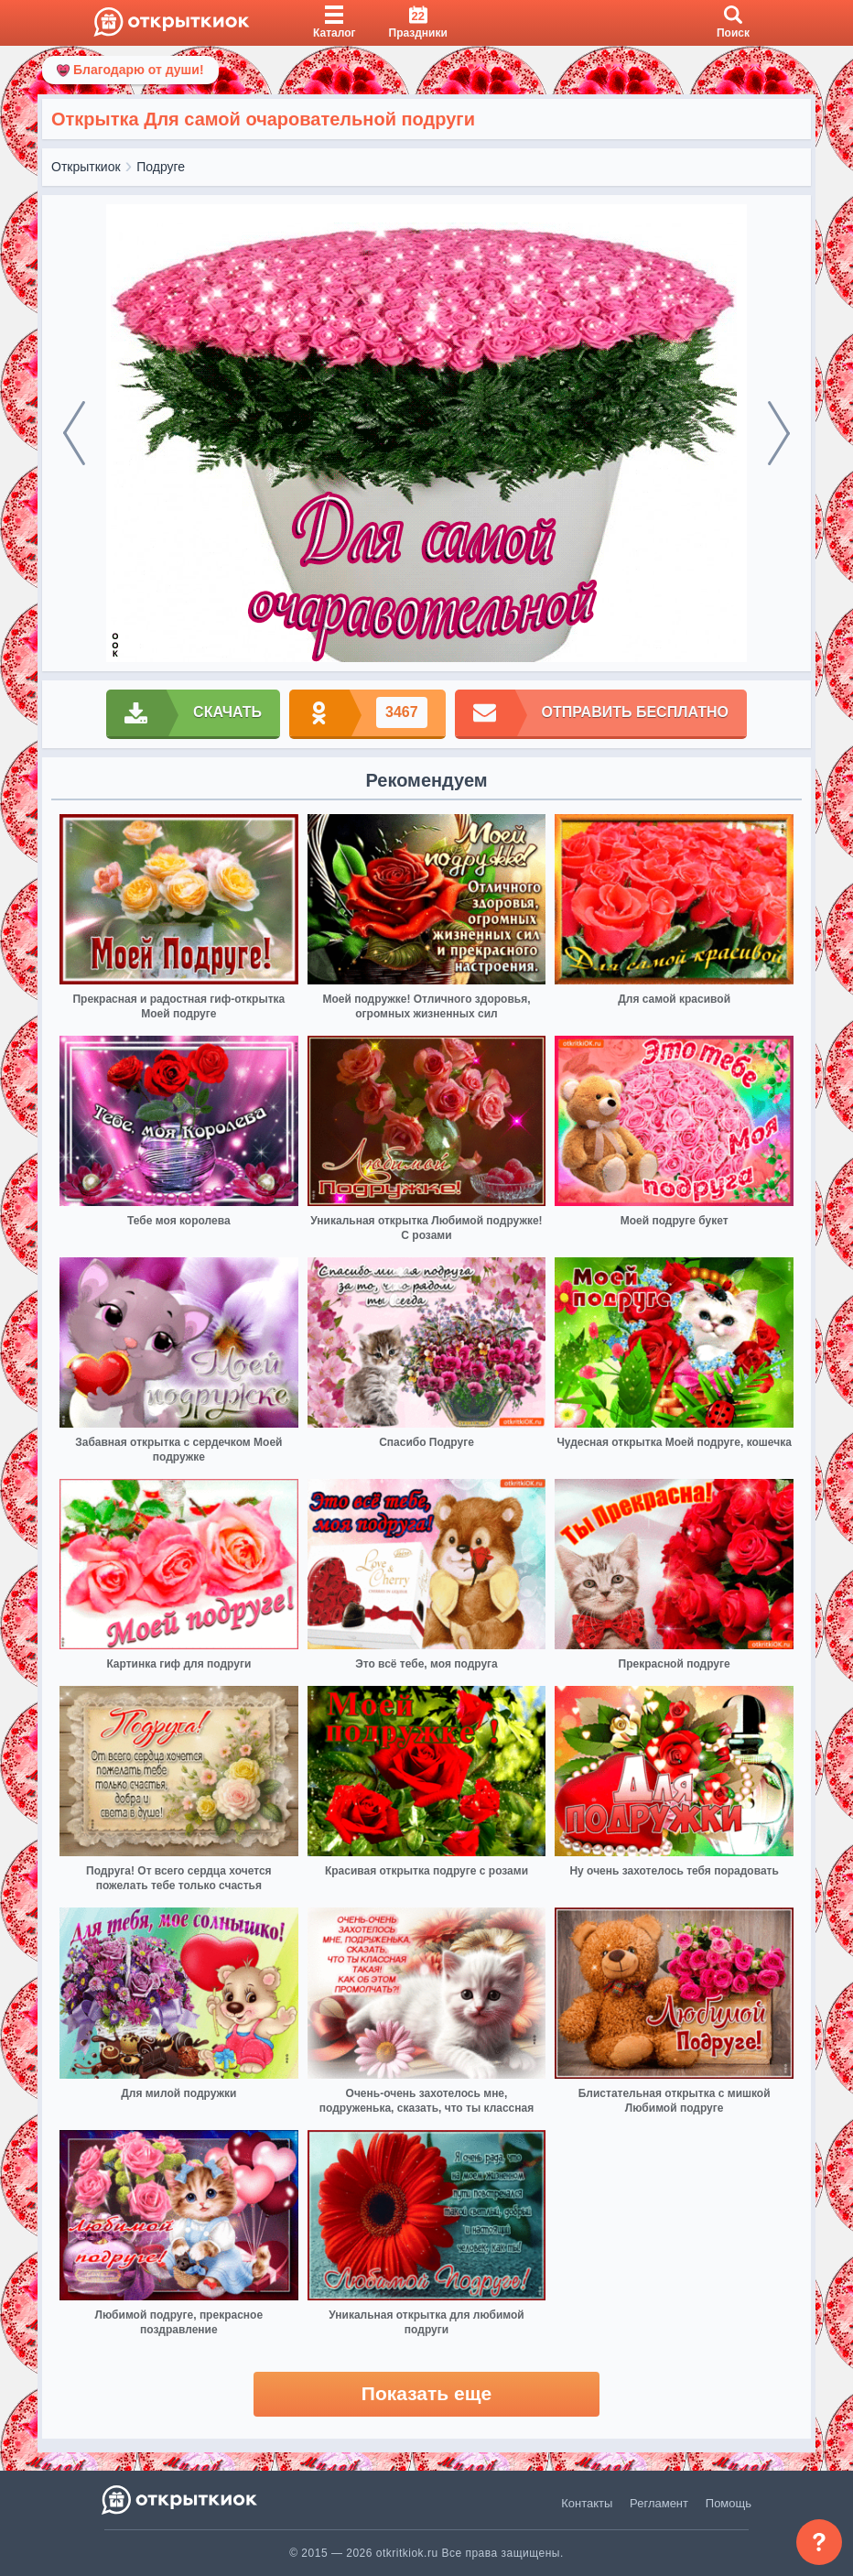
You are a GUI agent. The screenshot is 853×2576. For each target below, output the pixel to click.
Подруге (160, 166)
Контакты (586, 2503)
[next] (778, 433)
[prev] (74, 433)
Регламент (659, 2503)
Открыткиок (86, 166)
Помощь (728, 2503)
